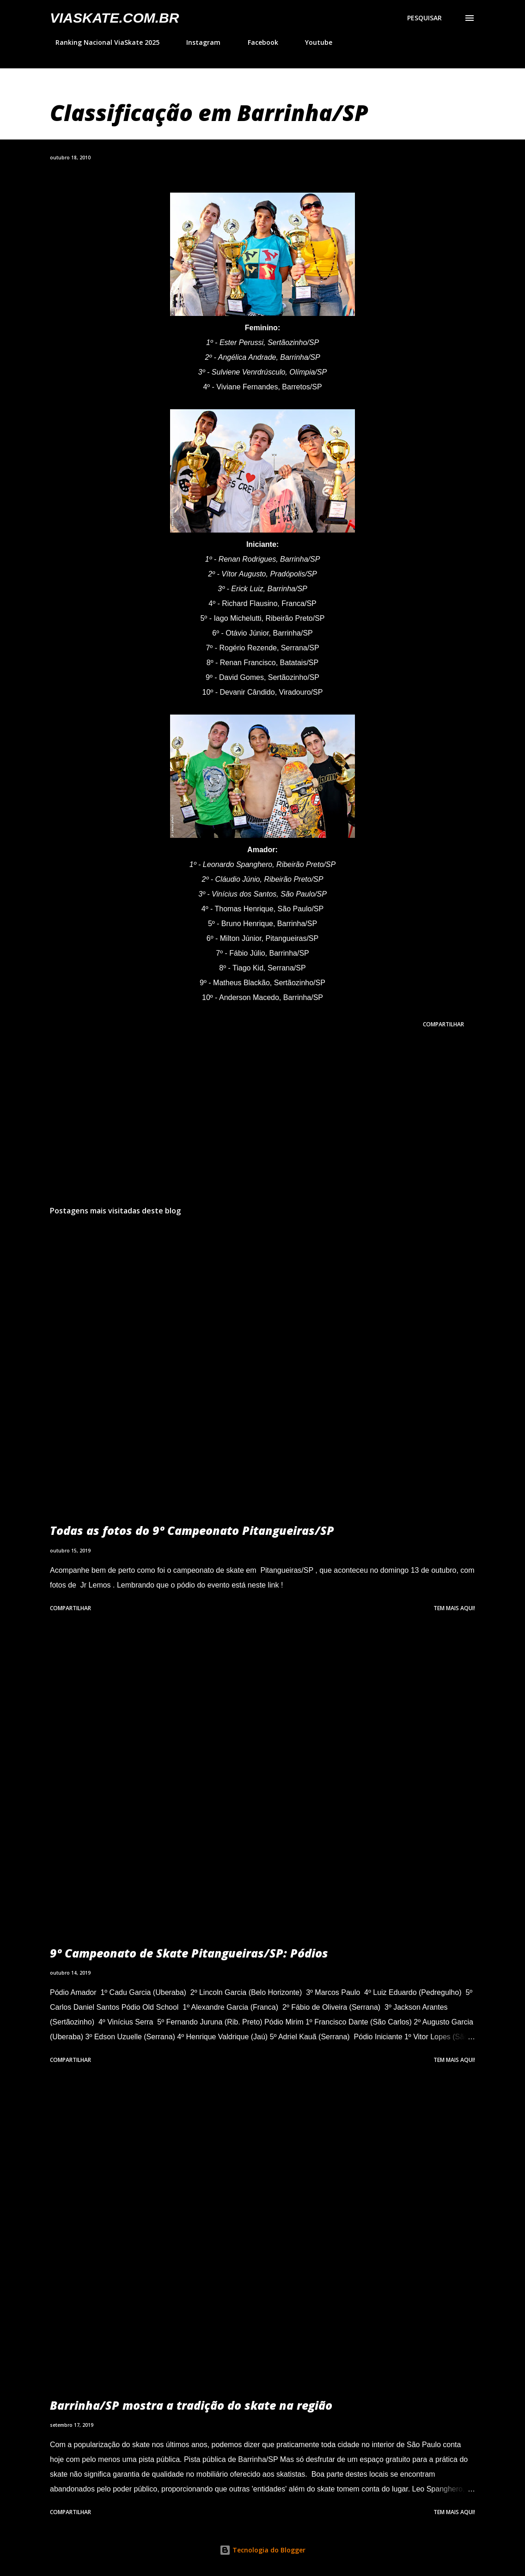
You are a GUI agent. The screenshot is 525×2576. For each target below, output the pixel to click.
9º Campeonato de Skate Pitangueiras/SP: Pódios (189, 1953)
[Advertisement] (262, 1126)
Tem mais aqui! (454, 1608)
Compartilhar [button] (443, 1024)
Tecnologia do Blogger (262, 2550)
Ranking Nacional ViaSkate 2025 (102, 42)
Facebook (257, 42)
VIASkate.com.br (114, 17)
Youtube (313, 42)
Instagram (198, 42)
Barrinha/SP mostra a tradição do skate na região (191, 2405)
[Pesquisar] (424, 18)
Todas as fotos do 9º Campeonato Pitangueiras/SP (192, 1530)
